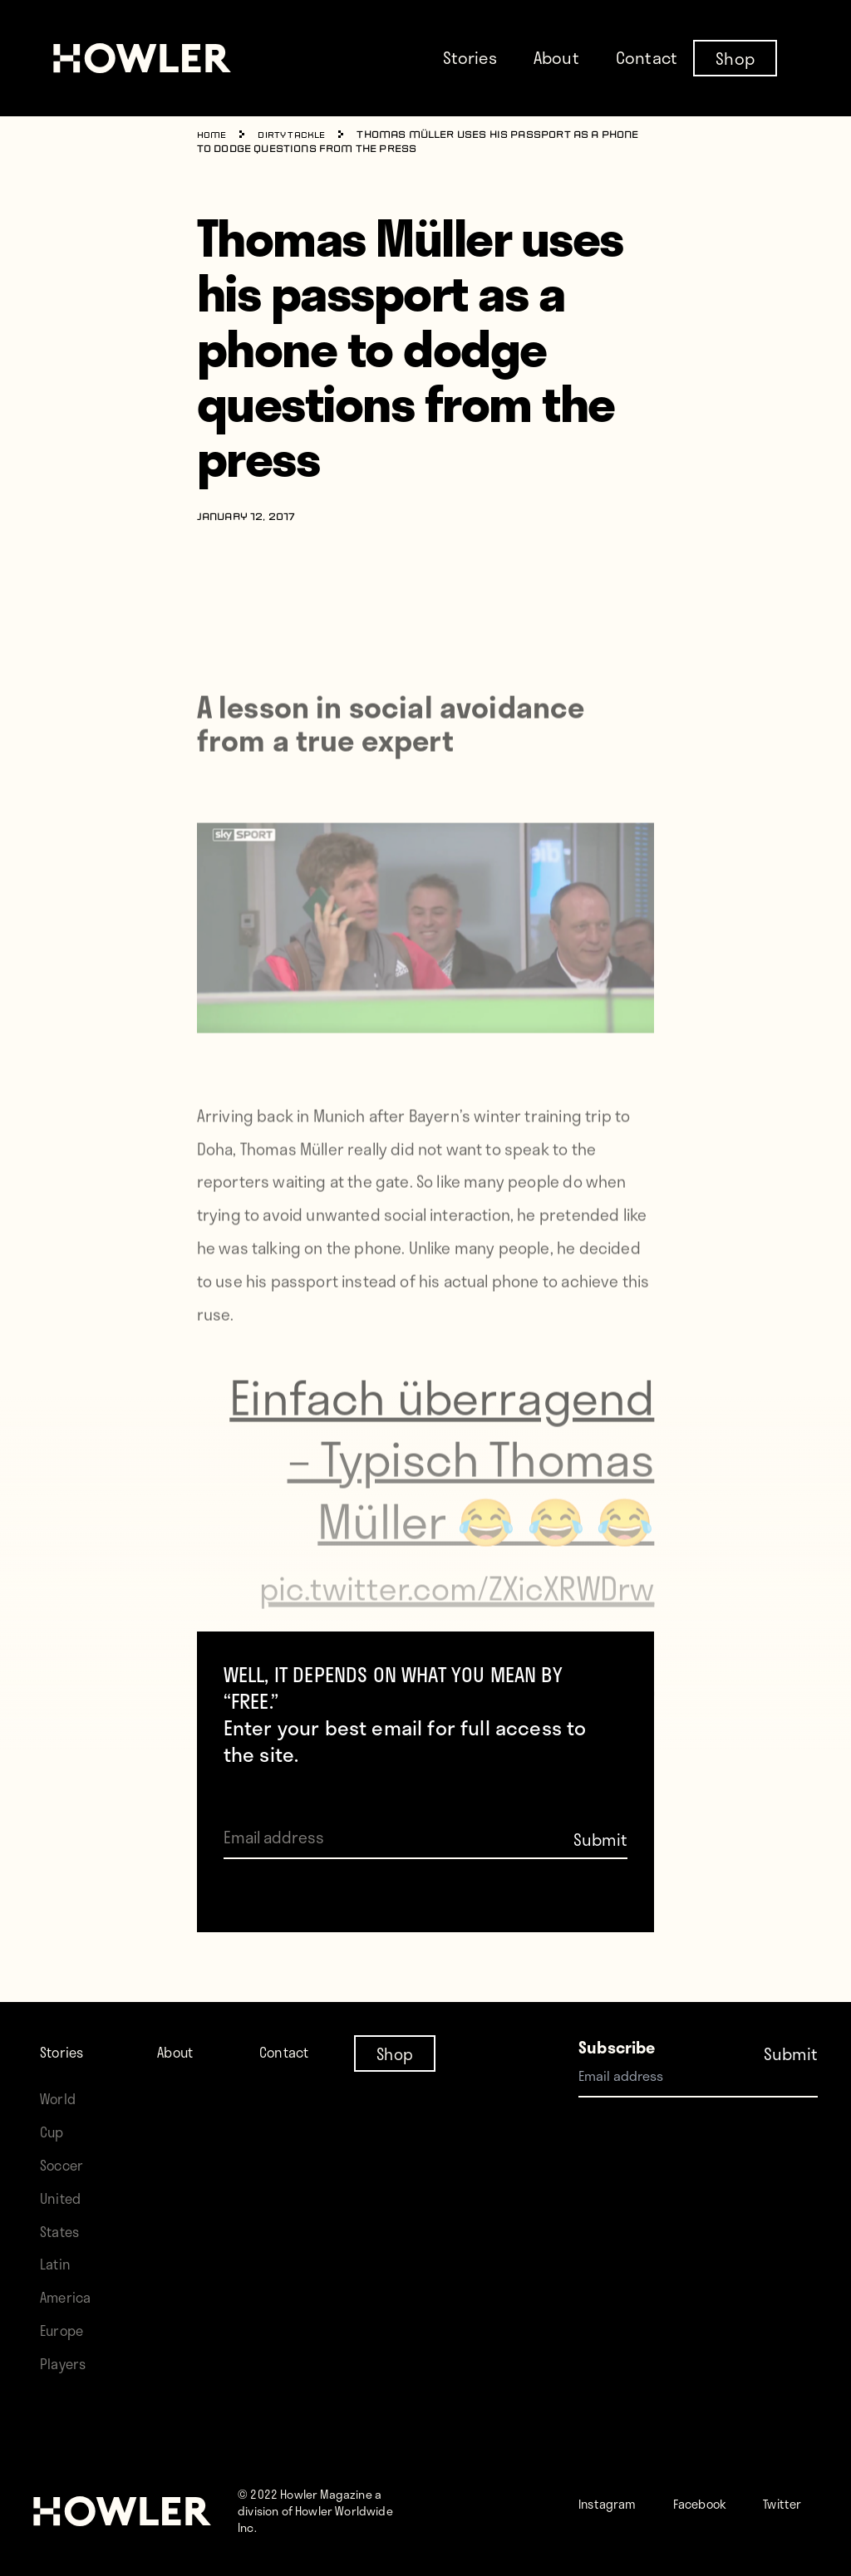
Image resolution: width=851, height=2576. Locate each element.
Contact (646, 57)
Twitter (637, 2519)
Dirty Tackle (300, 135)
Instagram (616, 2486)
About (556, 57)
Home (214, 135)
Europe (66, 2313)
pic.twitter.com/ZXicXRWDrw (488, 1625)
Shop (735, 57)
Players (66, 2346)
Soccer (65, 2148)
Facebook (726, 2486)
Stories (470, 57)
